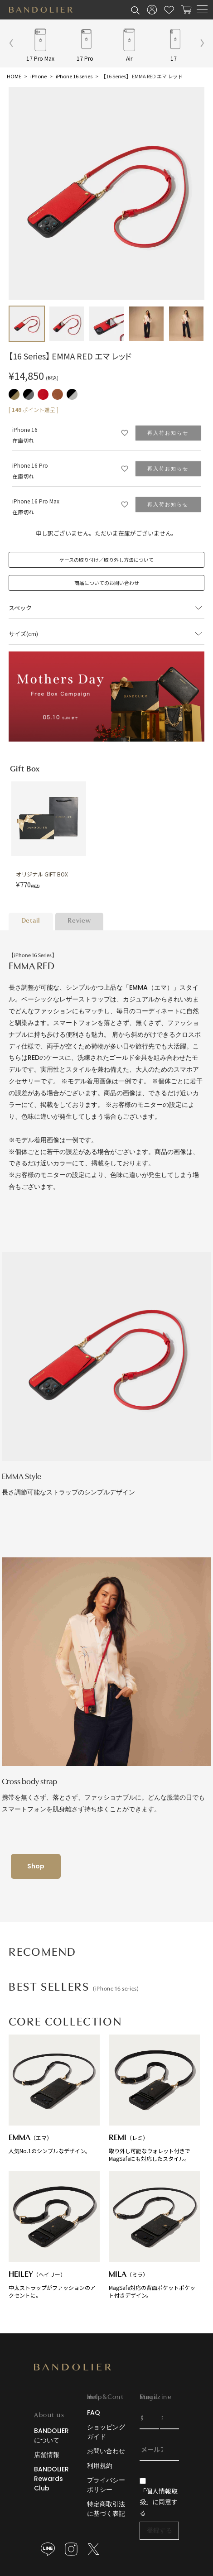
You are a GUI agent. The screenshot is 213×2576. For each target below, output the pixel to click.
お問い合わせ (106, 2451)
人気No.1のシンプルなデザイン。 (54, 2095)
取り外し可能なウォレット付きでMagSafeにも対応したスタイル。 (154, 2098)
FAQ (93, 2412)
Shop (35, 1866)
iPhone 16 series (74, 76)
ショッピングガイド (106, 2432)
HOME (14, 76)
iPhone (38, 76)
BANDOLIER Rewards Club (51, 2479)
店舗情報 (46, 2454)
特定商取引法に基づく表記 (106, 2508)
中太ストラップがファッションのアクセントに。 (54, 2235)
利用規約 (99, 2465)
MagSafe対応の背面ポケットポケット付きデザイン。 (154, 2235)
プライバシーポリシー (106, 2484)
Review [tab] (79, 921)
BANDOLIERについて (51, 2435)
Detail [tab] (31, 921)
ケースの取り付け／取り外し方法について (106, 559)
